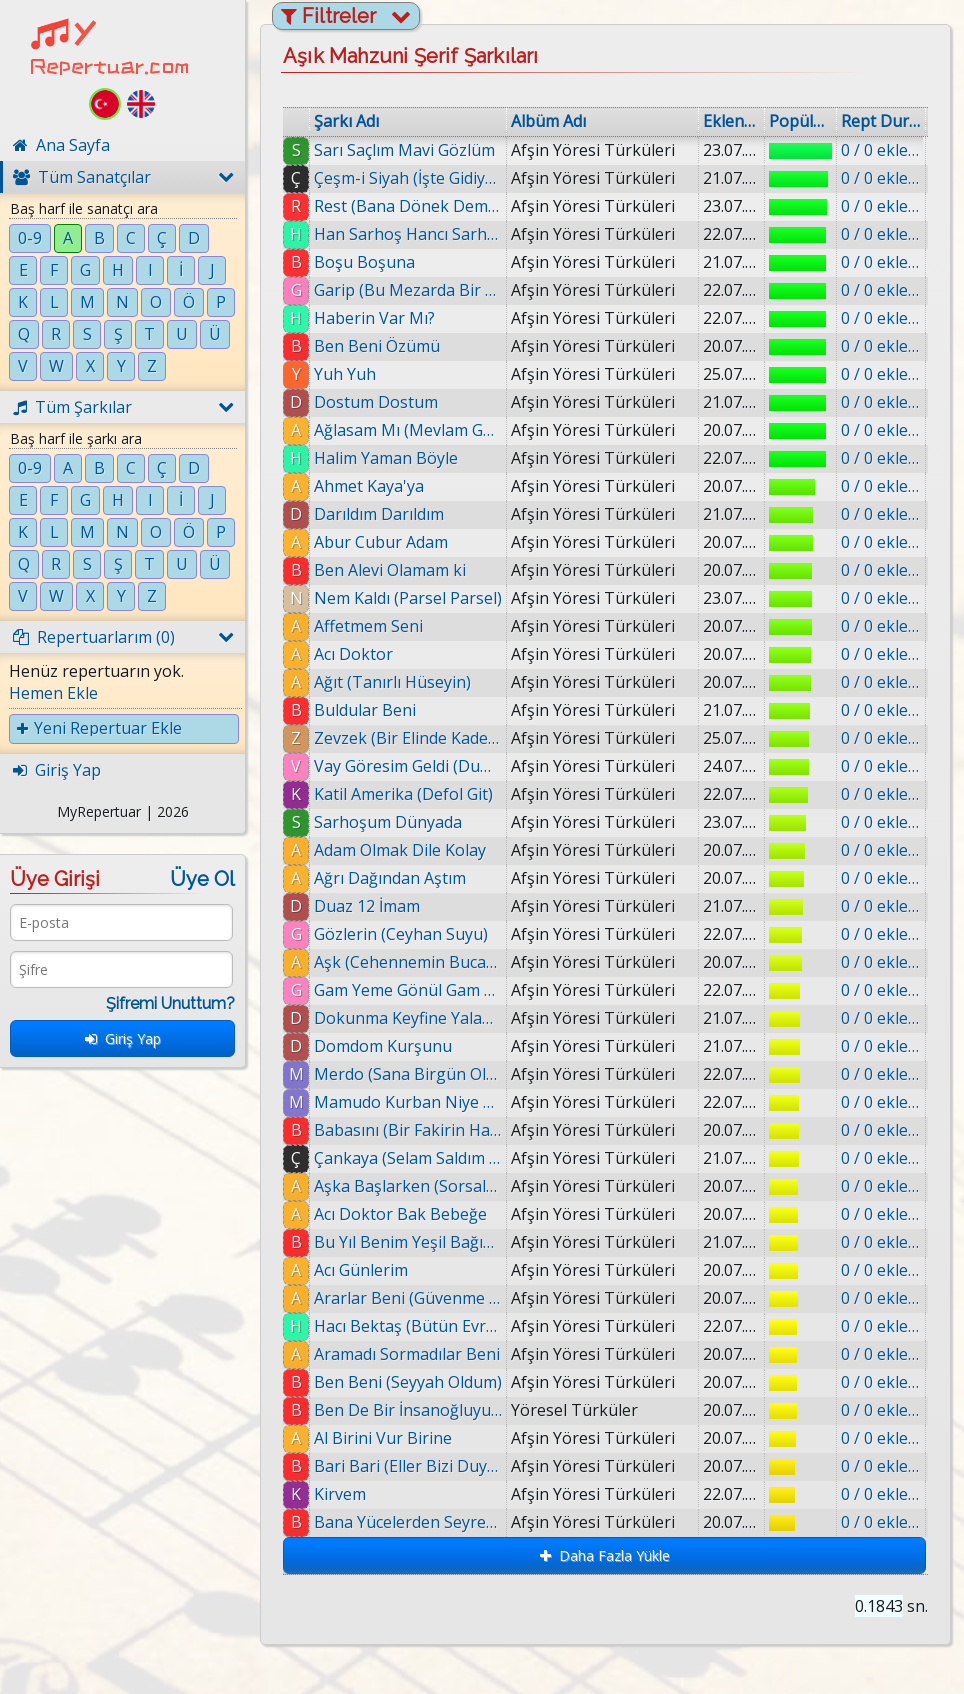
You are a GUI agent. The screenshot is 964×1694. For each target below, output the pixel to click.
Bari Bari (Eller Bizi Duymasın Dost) (408, 1466)
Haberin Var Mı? (374, 318)
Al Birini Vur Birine (383, 1438)
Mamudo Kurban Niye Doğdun (408, 1102)
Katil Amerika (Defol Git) (403, 794)
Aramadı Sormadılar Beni (407, 1354)
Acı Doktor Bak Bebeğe (400, 1214)
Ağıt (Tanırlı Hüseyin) (392, 682)
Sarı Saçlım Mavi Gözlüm (404, 150)
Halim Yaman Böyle (386, 458)
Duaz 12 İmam (367, 906)
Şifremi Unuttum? (170, 1003)
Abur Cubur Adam (381, 542)
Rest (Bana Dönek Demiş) (408, 206)
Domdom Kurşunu (383, 1046)
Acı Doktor (353, 654)
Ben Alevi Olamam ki (390, 570)
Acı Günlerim (361, 1270)
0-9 (30, 238)
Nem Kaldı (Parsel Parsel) (408, 598)
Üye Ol (202, 879)
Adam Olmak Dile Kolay (400, 850)
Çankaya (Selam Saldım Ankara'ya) (408, 1158)
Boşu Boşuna (364, 262)
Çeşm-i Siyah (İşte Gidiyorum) (408, 178)
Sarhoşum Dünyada (388, 822)
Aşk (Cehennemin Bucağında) (408, 962)
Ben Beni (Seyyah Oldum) (408, 1382)
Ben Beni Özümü (377, 346)
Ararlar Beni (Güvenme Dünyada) (408, 1298)
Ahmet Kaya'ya (369, 486)
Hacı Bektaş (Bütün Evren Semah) (408, 1326)
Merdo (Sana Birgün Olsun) (408, 1074)
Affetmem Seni (368, 626)
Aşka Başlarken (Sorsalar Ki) (408, 1186)
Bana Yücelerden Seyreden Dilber (408, 1522)
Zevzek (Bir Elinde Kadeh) (408, 738)
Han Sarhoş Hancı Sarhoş (408, 234)
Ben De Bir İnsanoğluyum (408, 1410)
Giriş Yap (123, 1038)
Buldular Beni (365, 710)
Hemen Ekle (53, 693)
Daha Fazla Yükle (605, 1555)
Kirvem (340, 1494)
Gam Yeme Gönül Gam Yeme (408, 990)
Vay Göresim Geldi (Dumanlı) (408, 766)
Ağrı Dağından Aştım (390, 878)
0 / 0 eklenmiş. (881, 150)
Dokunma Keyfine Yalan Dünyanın (408, 1018)
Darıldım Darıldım (379, 514)
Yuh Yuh (345, 374)
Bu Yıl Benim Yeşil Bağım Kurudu (408, 1242)
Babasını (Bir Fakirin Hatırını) (408, 1130)
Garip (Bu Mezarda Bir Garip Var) (408, 290)
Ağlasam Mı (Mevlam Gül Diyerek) (408, 430)
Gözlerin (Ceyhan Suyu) (401, 934)
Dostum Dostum (376, 402)
